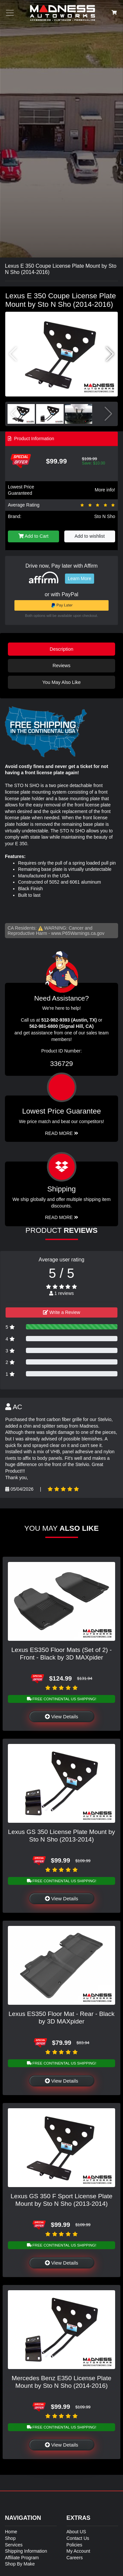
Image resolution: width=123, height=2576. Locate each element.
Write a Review (61, 1312)
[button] (110, 354)
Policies (74, 2544)
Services (14, 2544)
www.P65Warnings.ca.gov (77, 933)
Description (61, 649)
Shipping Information (26, 2551)
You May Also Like (61, 682)
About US (76, 2531)
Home (11, 2531)
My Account (78, 2551)
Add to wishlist (89, 536)
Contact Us (78, 2538)
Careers (75, 2557)
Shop (10, 2538)
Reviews (61, 665)
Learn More (80, 578)
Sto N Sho (104, 516)
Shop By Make (20, 2563)
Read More (61, 1133)
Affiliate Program (22, 2557)
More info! (105, 489)
